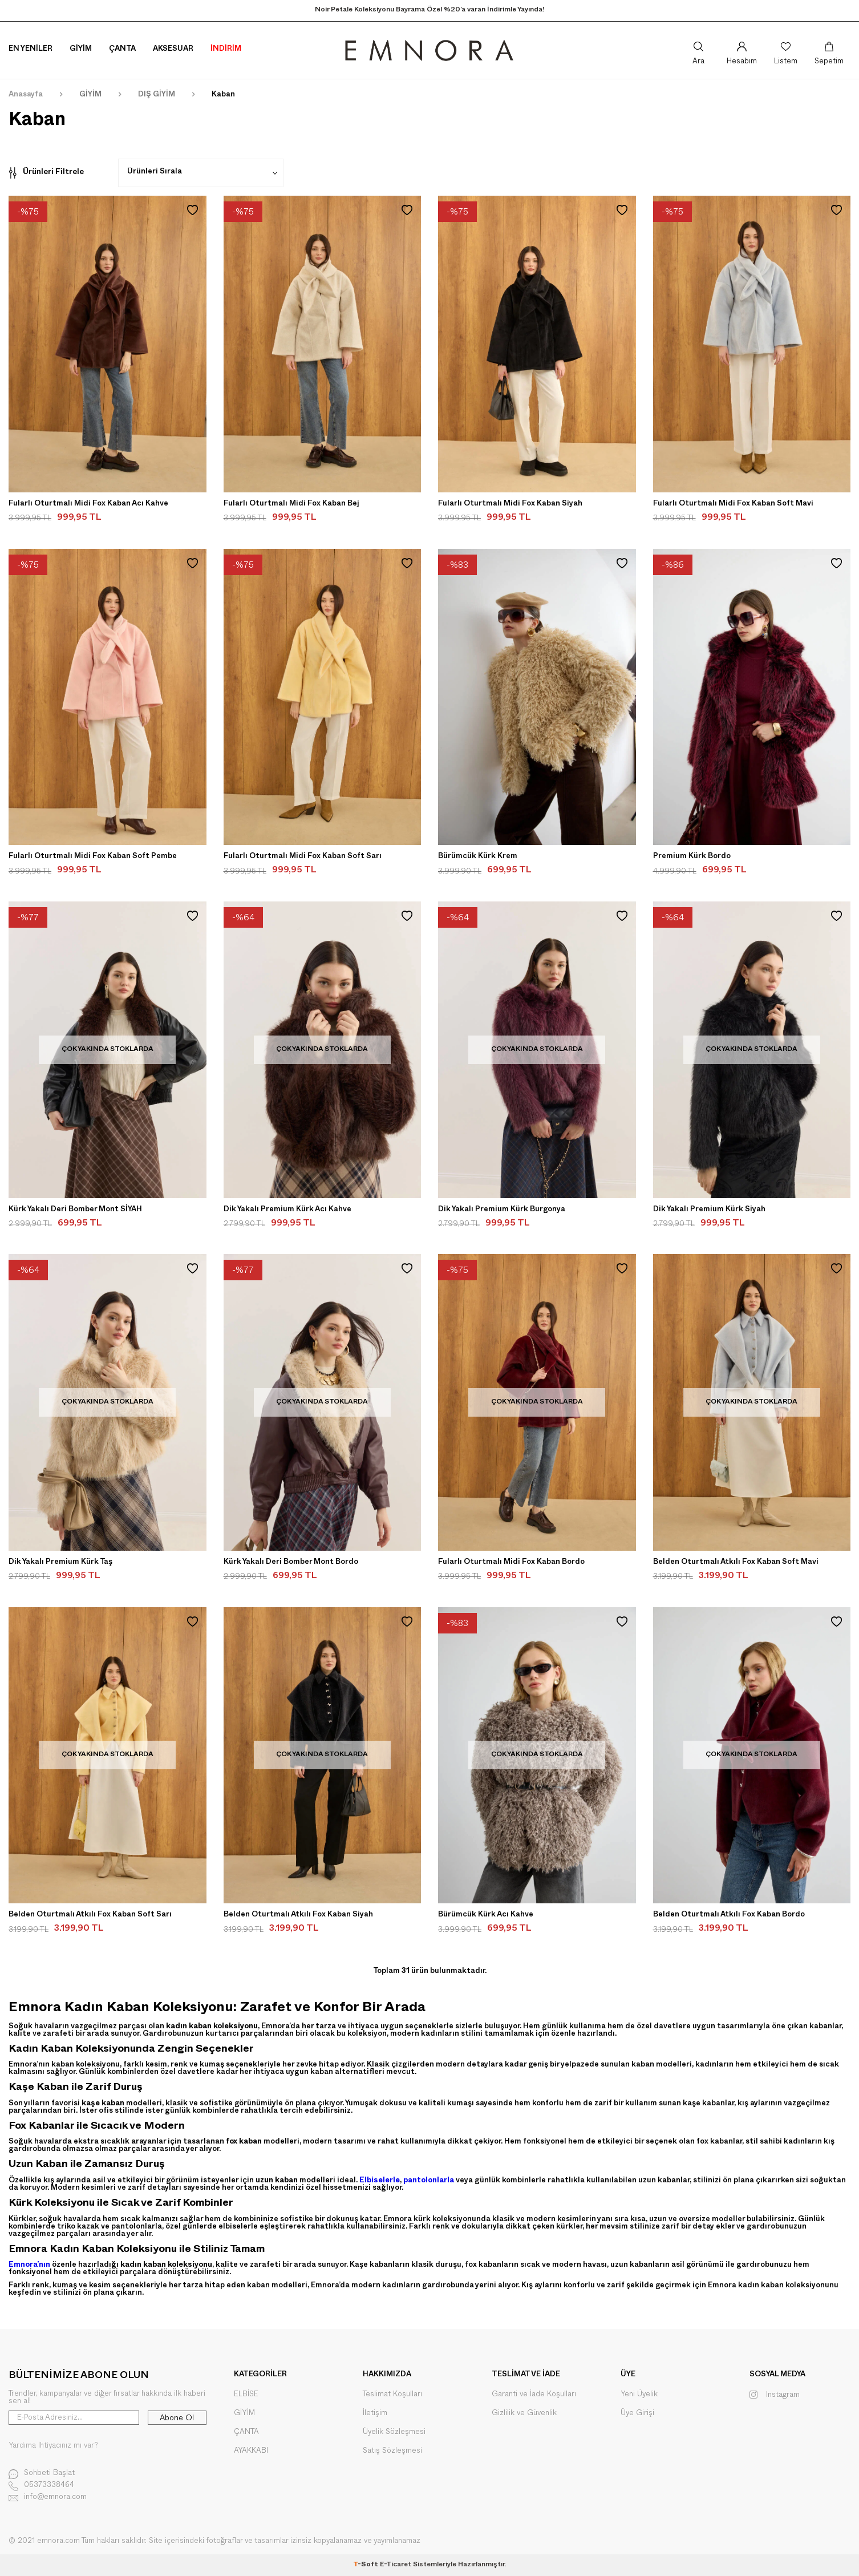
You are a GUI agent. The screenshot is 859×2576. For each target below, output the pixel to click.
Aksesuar (173, 49)
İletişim (375, 2413)
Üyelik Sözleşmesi (394, 2432)
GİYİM (90, 95)
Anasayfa (26, 95)
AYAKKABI (251, 2450)
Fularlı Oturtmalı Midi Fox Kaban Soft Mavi (733, 504)
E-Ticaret (395, 2565)
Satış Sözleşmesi (392, 2450)
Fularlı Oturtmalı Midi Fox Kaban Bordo (511, 1562)
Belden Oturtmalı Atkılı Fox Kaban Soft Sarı (90, 1915)
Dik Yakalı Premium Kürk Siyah (709, 1210)
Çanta (122, 49)
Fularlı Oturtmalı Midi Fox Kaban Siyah (510, 504)
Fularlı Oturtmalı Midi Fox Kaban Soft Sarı (303, 857)
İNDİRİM (225, 49)
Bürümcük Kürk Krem (477, 857)
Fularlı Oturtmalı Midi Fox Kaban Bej (291, 504)
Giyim (81, 49)
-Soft (366, 2565)
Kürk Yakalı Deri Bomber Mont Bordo (291, 1562)
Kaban (223, 95)
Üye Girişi (637, 2413)
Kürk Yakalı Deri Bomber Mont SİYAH (75, 1210)
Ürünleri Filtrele (46, 173)
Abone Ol (177, 2418)
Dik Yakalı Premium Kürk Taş (60, 1562)
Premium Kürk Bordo (692, 857)
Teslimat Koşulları (392, 2394)
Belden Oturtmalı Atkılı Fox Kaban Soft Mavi (736, 1562)
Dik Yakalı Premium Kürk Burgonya (501, 1210)
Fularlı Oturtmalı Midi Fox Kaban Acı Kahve (88, 504)
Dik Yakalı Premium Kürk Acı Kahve (287, 1210)
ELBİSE (246, 2394)
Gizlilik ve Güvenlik (524, 2413)
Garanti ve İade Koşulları (534, 2394)
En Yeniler (30, 49)
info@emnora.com (48, 2498)
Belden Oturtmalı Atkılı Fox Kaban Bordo (729, 1915)
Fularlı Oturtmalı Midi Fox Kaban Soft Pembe (93, 857)
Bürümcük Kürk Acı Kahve (485, 1915)
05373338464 (41, 2486)
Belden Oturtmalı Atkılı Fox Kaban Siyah (298, 1915)
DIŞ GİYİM (156, 95)
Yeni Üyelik (639, 2394)
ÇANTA (246, 2432)
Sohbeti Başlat (42, 2474)
